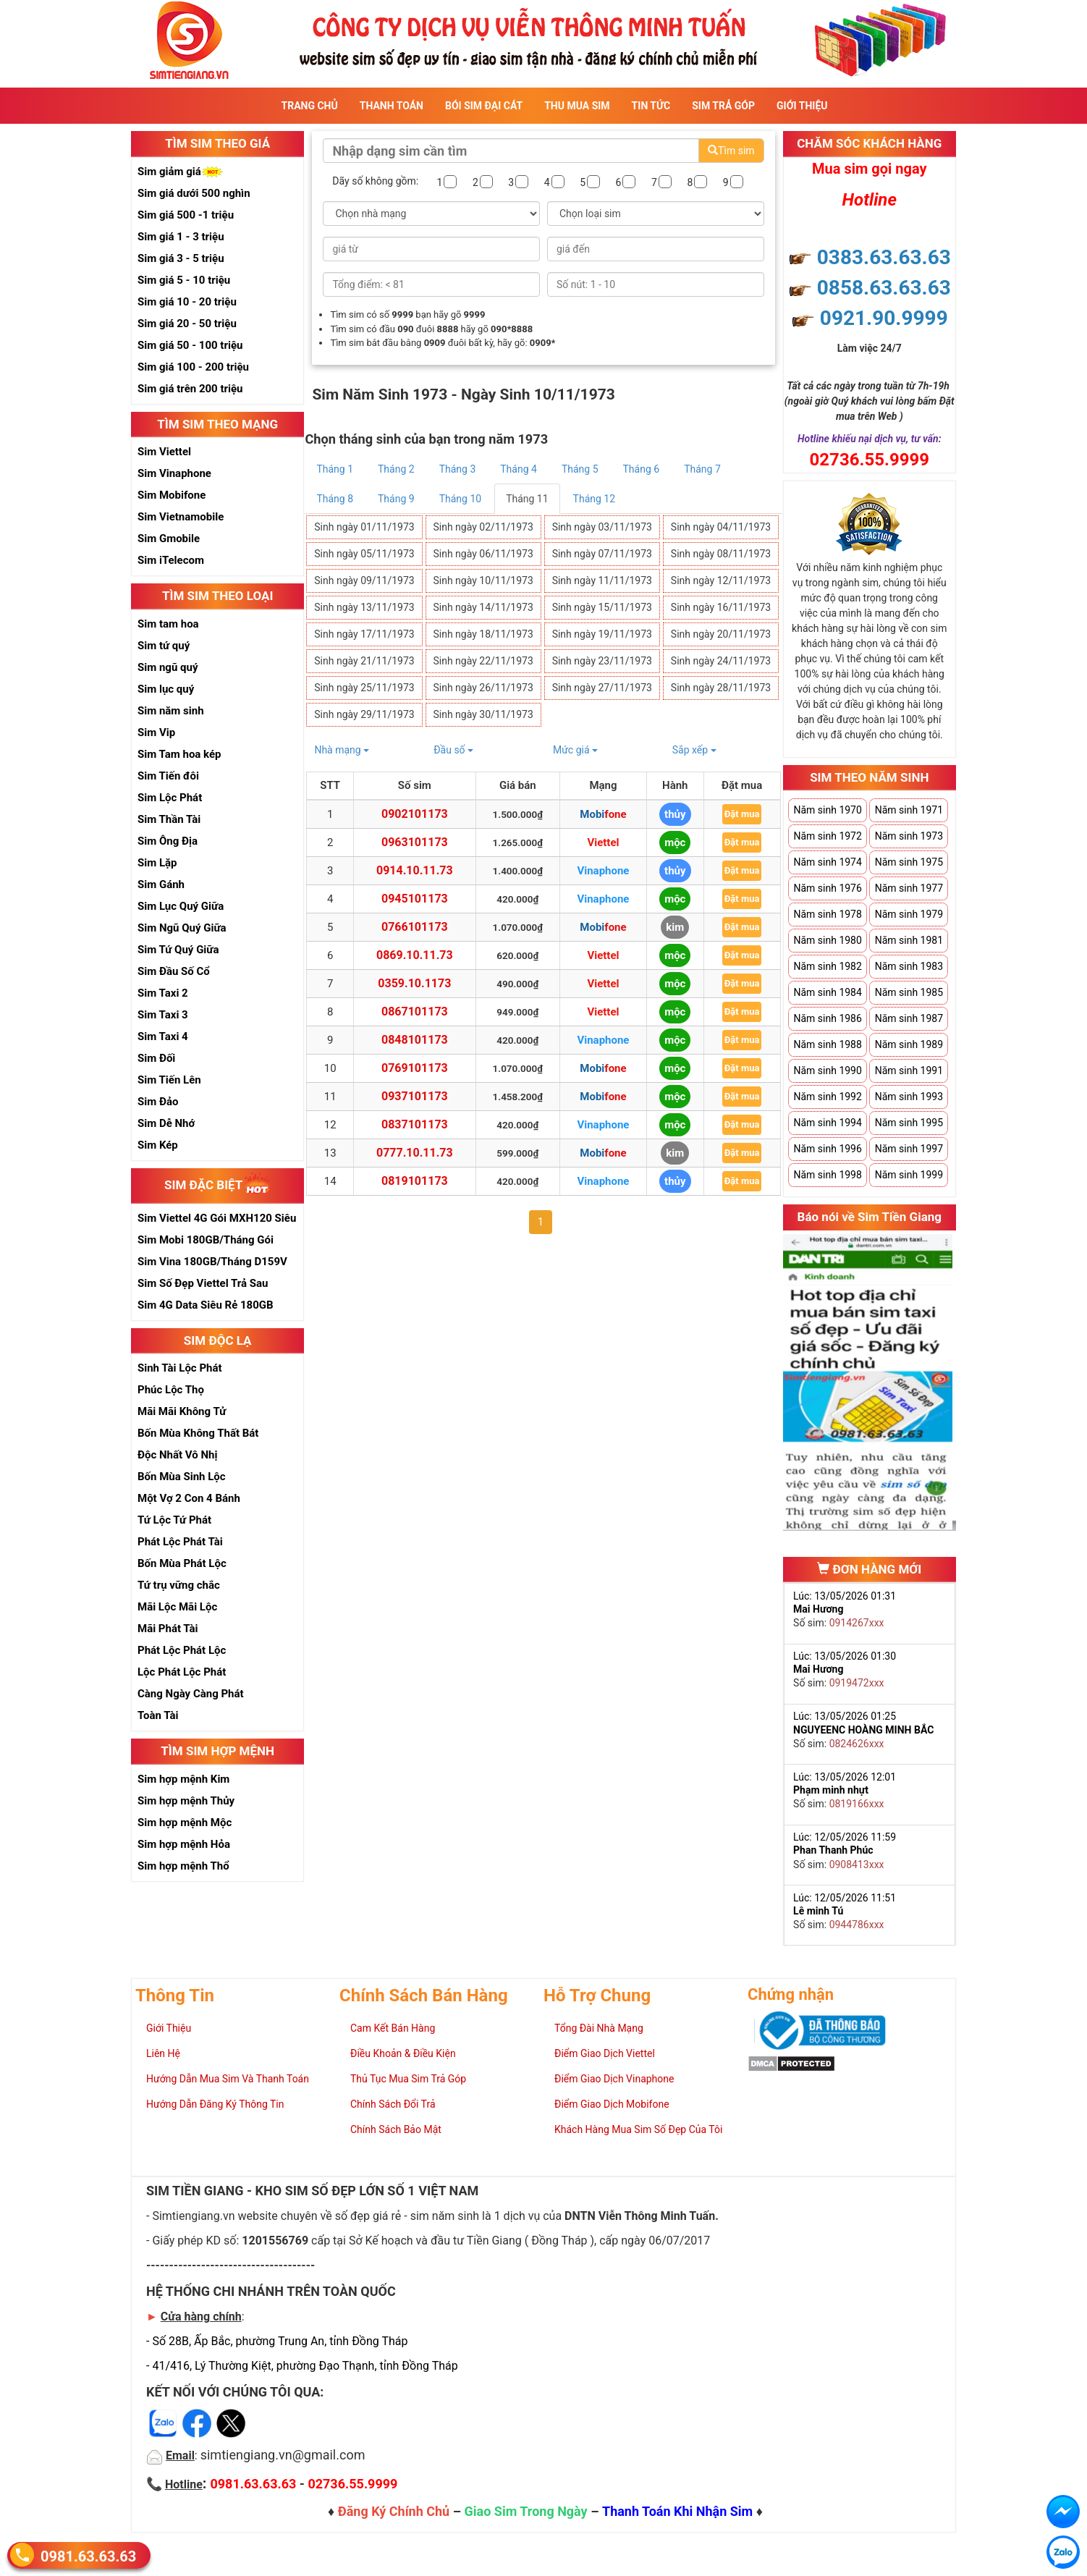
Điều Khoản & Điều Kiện (403, 2053)
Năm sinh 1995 (909, 1122)
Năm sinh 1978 (827, 914)
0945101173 (414, 898)
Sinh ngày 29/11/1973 (364, 714)
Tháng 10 (460, 498)
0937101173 (414, 1096)
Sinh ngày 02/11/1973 (483, 527)
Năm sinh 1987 (909, 1018)
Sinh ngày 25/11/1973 (364, 687)
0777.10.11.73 (414, 1153)
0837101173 (414, 1124)
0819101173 (414, 1181)
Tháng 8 (334, 498)
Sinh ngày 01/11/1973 (364, 527)
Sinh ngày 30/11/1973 (483, 714)
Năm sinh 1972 (827, 836)
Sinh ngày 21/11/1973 (364, 661)
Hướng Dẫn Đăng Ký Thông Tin (215, 2104)
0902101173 (414, 814)
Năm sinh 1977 (909, 888)
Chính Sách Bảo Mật (395, 2129)
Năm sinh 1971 (909, 810)
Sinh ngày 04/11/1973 (721, 527)
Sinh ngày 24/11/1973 (721, 661)
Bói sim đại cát (484, 105)
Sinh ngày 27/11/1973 (602, 687)
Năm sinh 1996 (827, 1148)
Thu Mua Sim (576, 105)
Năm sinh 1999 (909, 1175)
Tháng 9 (396, 498)
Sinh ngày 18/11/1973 (483, 634)
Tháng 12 (594, 498)
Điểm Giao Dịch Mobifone (611, 2104)
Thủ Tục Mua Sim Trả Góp (408, 2079)
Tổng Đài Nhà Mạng (598, 2028)
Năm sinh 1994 (827, 1122)
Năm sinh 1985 (909, 992)
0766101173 (414, 927)
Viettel (603, 842)
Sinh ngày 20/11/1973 (721, 634)
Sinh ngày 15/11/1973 (602, 607)
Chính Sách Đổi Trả (393, 2104)
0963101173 (414, 842)
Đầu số (453, 750)
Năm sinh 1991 (909, 1070)
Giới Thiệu (802, 105)
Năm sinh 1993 (909, 1096)
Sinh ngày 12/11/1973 (721, 580)
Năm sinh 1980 (827, 940)
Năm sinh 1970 (827, 810)
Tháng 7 (702, 469)
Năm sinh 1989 (909, 1044)
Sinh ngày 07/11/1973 (602, 553)
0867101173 (414, 1011)
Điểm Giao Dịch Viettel (604, 2053)
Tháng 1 (334, 469)
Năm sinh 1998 (827, 1175)
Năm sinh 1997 (909, 1148)
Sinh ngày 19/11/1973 (602, 634)
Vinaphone (603, 870)
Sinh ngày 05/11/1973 (364, 553)
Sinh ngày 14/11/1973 (483, 607)
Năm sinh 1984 (827, 992)
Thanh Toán (391, 105)
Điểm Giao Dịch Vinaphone (614, 2079)
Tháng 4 (518, 469)
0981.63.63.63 (88, 2555)
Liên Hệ (163, 2053)
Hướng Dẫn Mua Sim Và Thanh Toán (227, 2079)
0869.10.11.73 (414, 955)
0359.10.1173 (414, 983)
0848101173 (414, 1040)
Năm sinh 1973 (909, 836)
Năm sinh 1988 (827, 1044)
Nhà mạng (341, 750)
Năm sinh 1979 (909, 914)
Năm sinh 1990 (827, 1070)
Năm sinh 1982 (827, 966)
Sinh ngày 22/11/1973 (483, 661)
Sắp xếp (694, 750)
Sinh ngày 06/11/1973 (483, 553)
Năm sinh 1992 (827, 1096)
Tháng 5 (580, 469)
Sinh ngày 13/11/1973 (364, 607)
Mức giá (575, 750)
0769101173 (414, 1068)
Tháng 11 (527, 498)
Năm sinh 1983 (909, 966)
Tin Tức (651, 105)
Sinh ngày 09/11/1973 (364, 580)
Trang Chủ (310, 105)
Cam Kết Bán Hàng (392, 2028)
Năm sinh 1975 (909, 862)
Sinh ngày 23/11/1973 (602, 661)
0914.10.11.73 (414, 870)
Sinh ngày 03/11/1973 (602, 527)
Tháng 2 (396, 469)
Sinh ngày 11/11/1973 (602, 580)
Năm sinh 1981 (909, 940)
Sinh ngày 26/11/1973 (483, 687)
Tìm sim (731, 150)
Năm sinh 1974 (827, 862)
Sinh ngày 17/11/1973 (364, 634)
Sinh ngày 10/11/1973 (483, 580)
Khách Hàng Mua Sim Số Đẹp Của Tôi (638, 2129)
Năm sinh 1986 (827, 1018)
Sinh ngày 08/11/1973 (721, 553)
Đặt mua (742, 813)
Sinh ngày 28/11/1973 (721, 687)
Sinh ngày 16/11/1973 (721, 607)
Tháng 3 (457, 469)
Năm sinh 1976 (827, 888)
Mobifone (603, 814)
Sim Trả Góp (723, 105)
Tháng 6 (641, 469)
